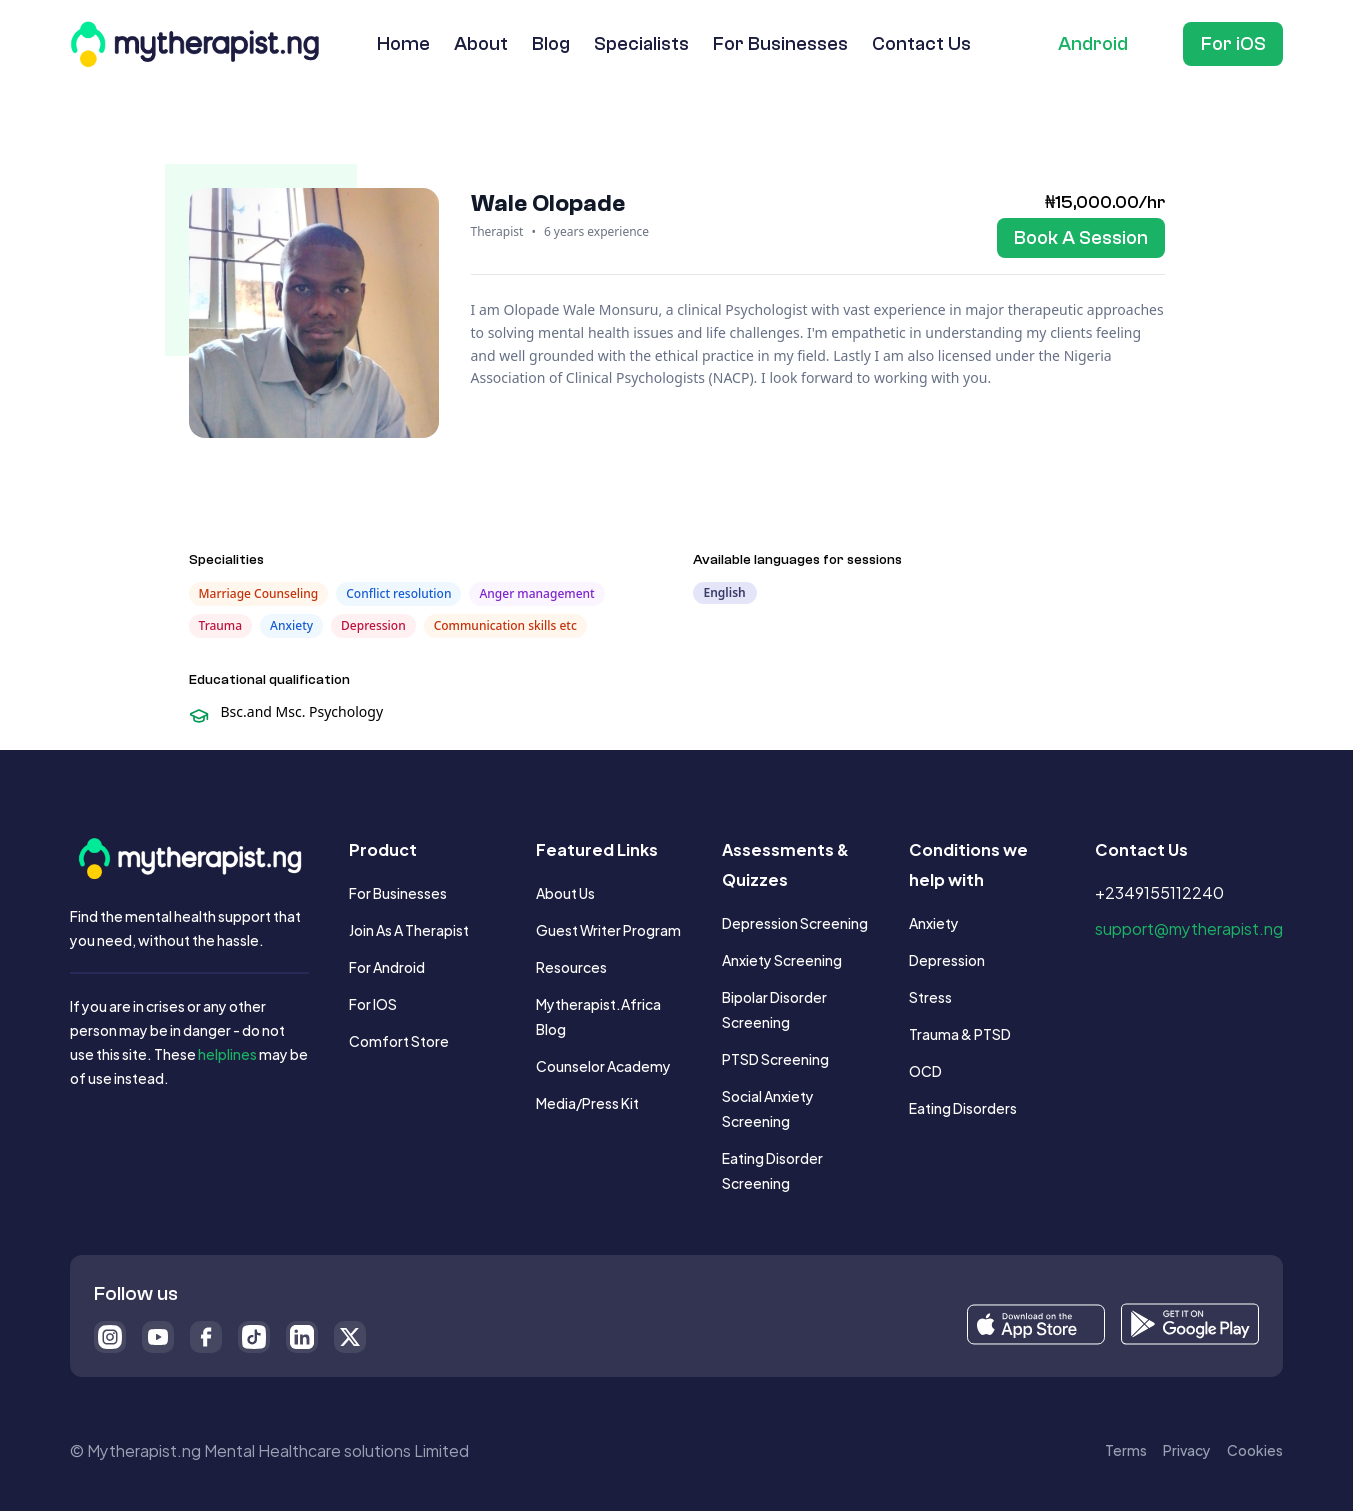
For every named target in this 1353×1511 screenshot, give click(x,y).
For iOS (373, 1003)
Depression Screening (795, 922)
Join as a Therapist (409, 929)
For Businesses (398, 892)
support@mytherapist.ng (1189, 927)
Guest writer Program (608, 929)
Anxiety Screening (782, 959)
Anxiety (934, 922)
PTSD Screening (775, 1058)
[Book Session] (1081, 238)
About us (565, 892)
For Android (387, 966)
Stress (930, 996)
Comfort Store (399, 1040)
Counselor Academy (603, 1065)
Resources (571, 966)
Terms (1126, 1449)
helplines (227, 1053)
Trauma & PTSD (960, 1033)
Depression (947, 959)
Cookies (1255, 1449)
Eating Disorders (963, 1107)
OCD (925, 1070)
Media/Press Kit (587, 1102)
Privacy (1187, 1449)
